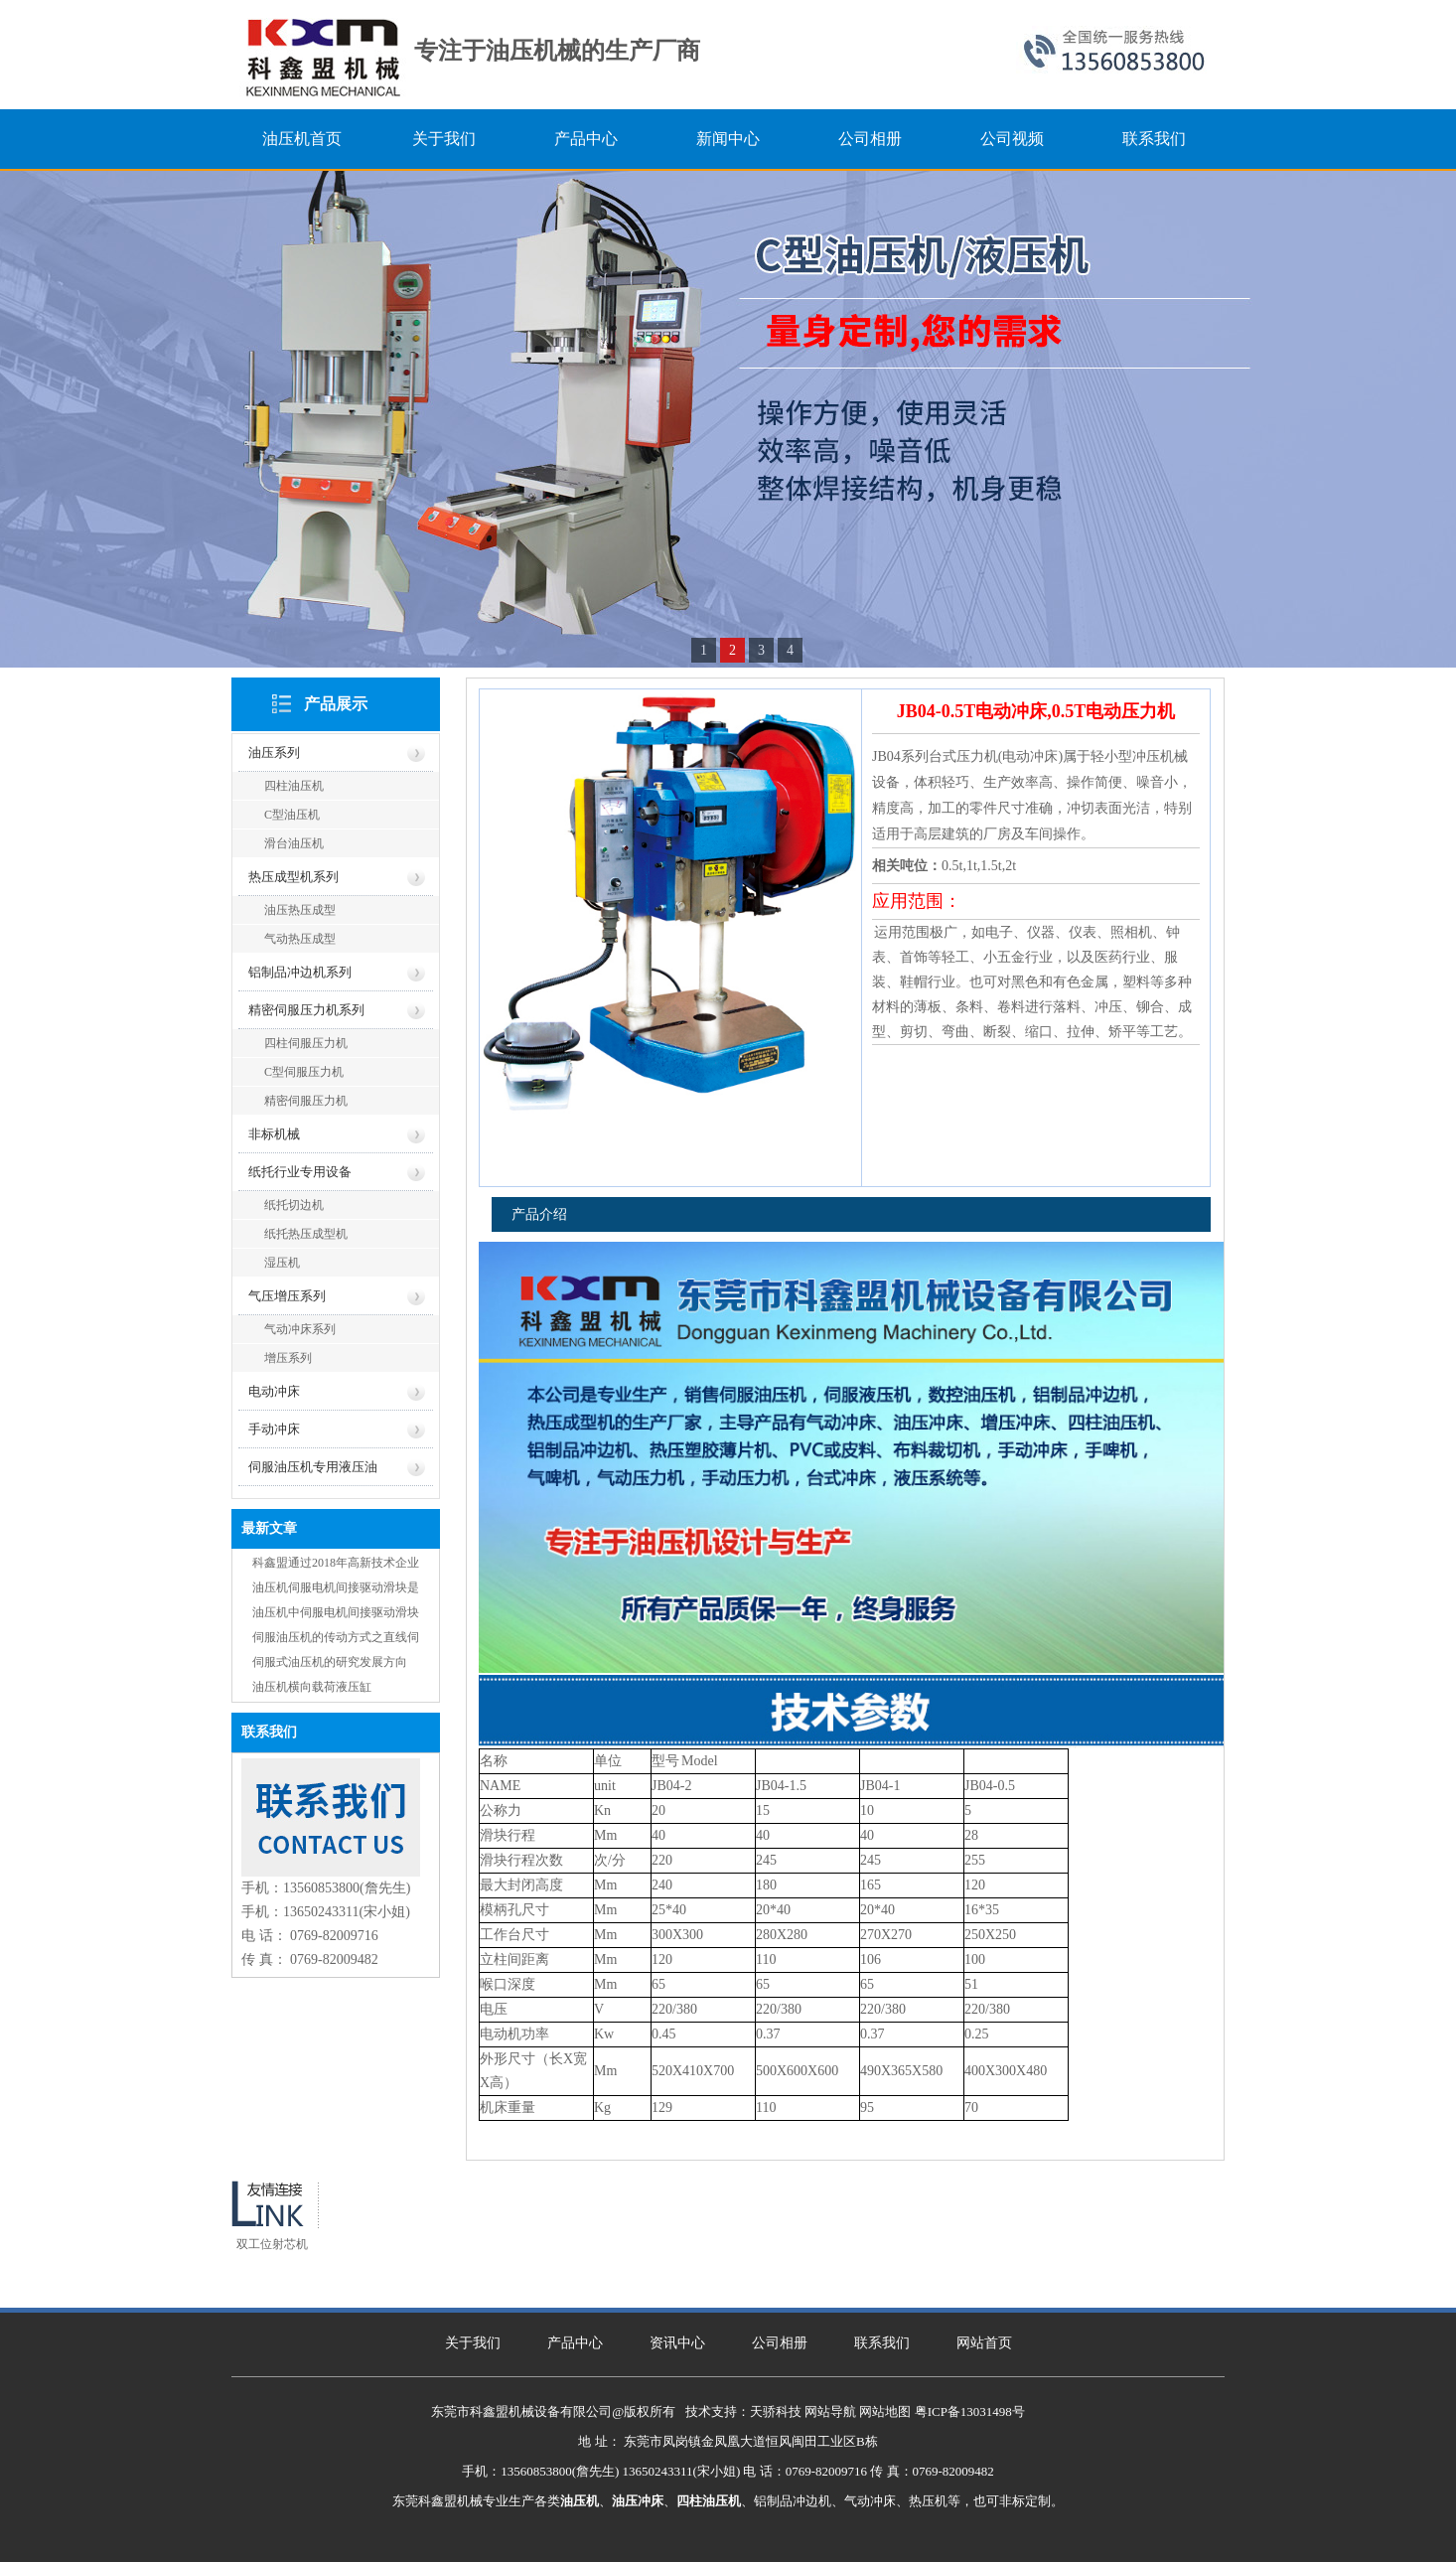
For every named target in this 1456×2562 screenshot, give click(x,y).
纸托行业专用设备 (300, 1171)
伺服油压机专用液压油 (312, 1466)
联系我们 (882, 2343)
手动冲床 (274, 1429)
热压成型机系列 (293, 876)
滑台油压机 (294, 843)
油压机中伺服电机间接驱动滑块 (335, 1612)
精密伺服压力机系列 (306, 1009)
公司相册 (779, 2343)
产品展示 (335, 703)
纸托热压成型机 (306, 1234)
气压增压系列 (287, 1295)
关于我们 (473, 2343)
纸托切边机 (294, 1205)
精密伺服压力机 (306, 1101)
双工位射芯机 (272, 2244)
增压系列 (288, 1358)
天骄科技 (775, 2411)
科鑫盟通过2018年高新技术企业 (335, 1563)
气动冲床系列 (300, 1329)
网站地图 (885, 2411)
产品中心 (575, 2343)
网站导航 (830, 2411)
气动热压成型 (300, 939)
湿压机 (282, 1263)
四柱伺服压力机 (306, 1043)
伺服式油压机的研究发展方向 (329, 1662)
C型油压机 (292, 815)
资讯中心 (677, 2343)
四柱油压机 (294, 786)
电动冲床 (274, 1391)
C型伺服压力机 (304, 1072)
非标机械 (274, 1134)
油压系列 (274, 752)
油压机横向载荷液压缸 (311, 1687)
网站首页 (984, 2343)
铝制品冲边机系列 (300, 972)
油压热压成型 (300, 910)
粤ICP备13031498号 (970, 2411)
